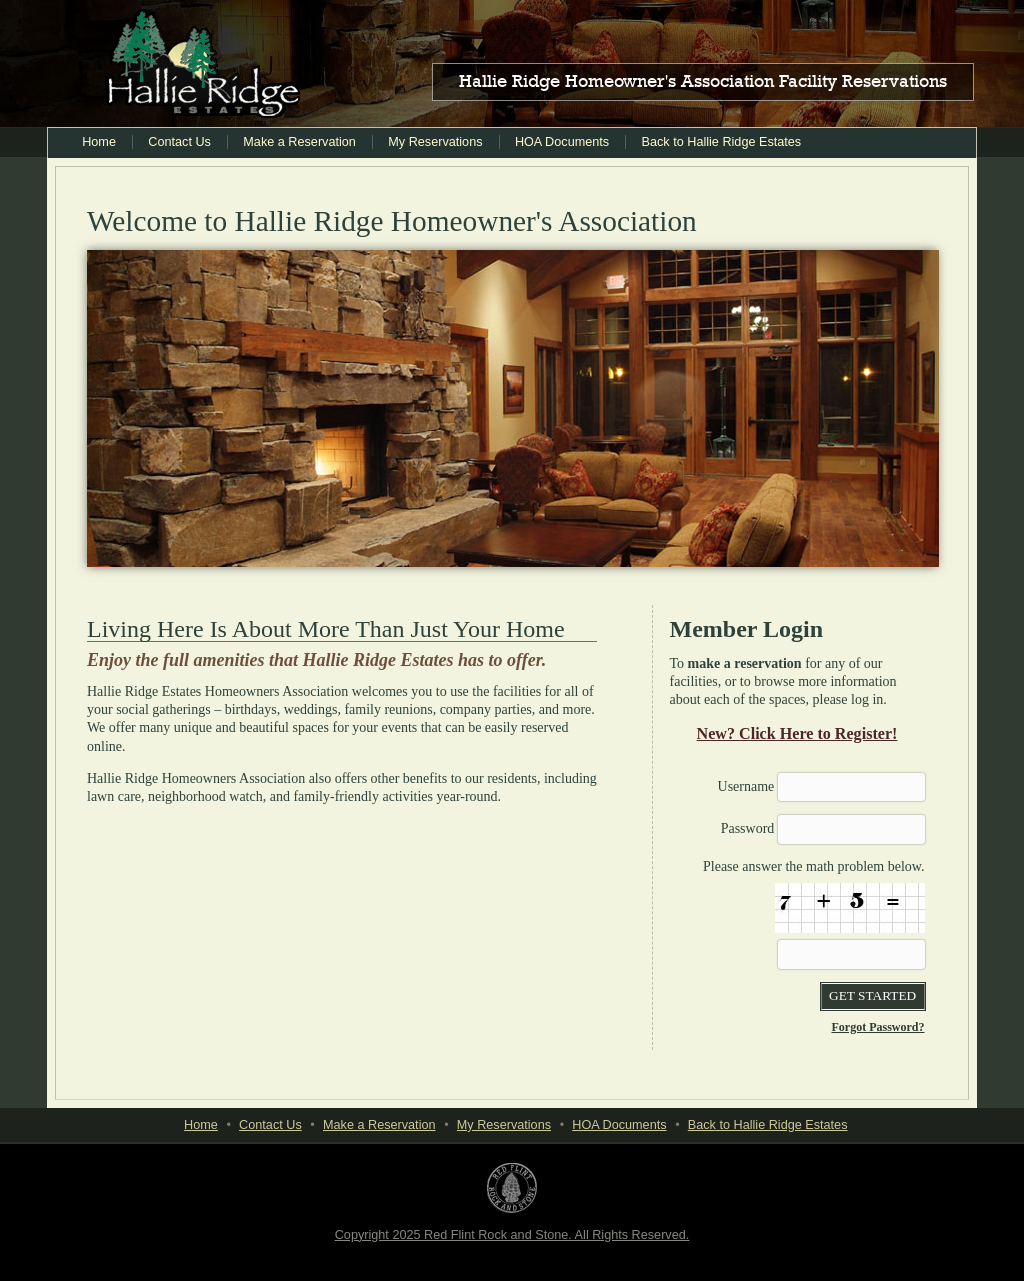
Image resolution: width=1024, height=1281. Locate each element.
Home (99, 142)
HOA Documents (562, 142)
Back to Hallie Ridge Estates (722, 142)
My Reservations (435, 142)
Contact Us (179, 142)
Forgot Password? (878, 1027)
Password (748, 828)
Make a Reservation (299, 142)
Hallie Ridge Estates (202, 64)
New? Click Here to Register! (797, 733)
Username (746, 786)
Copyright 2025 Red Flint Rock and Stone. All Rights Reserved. (512, 1235)
